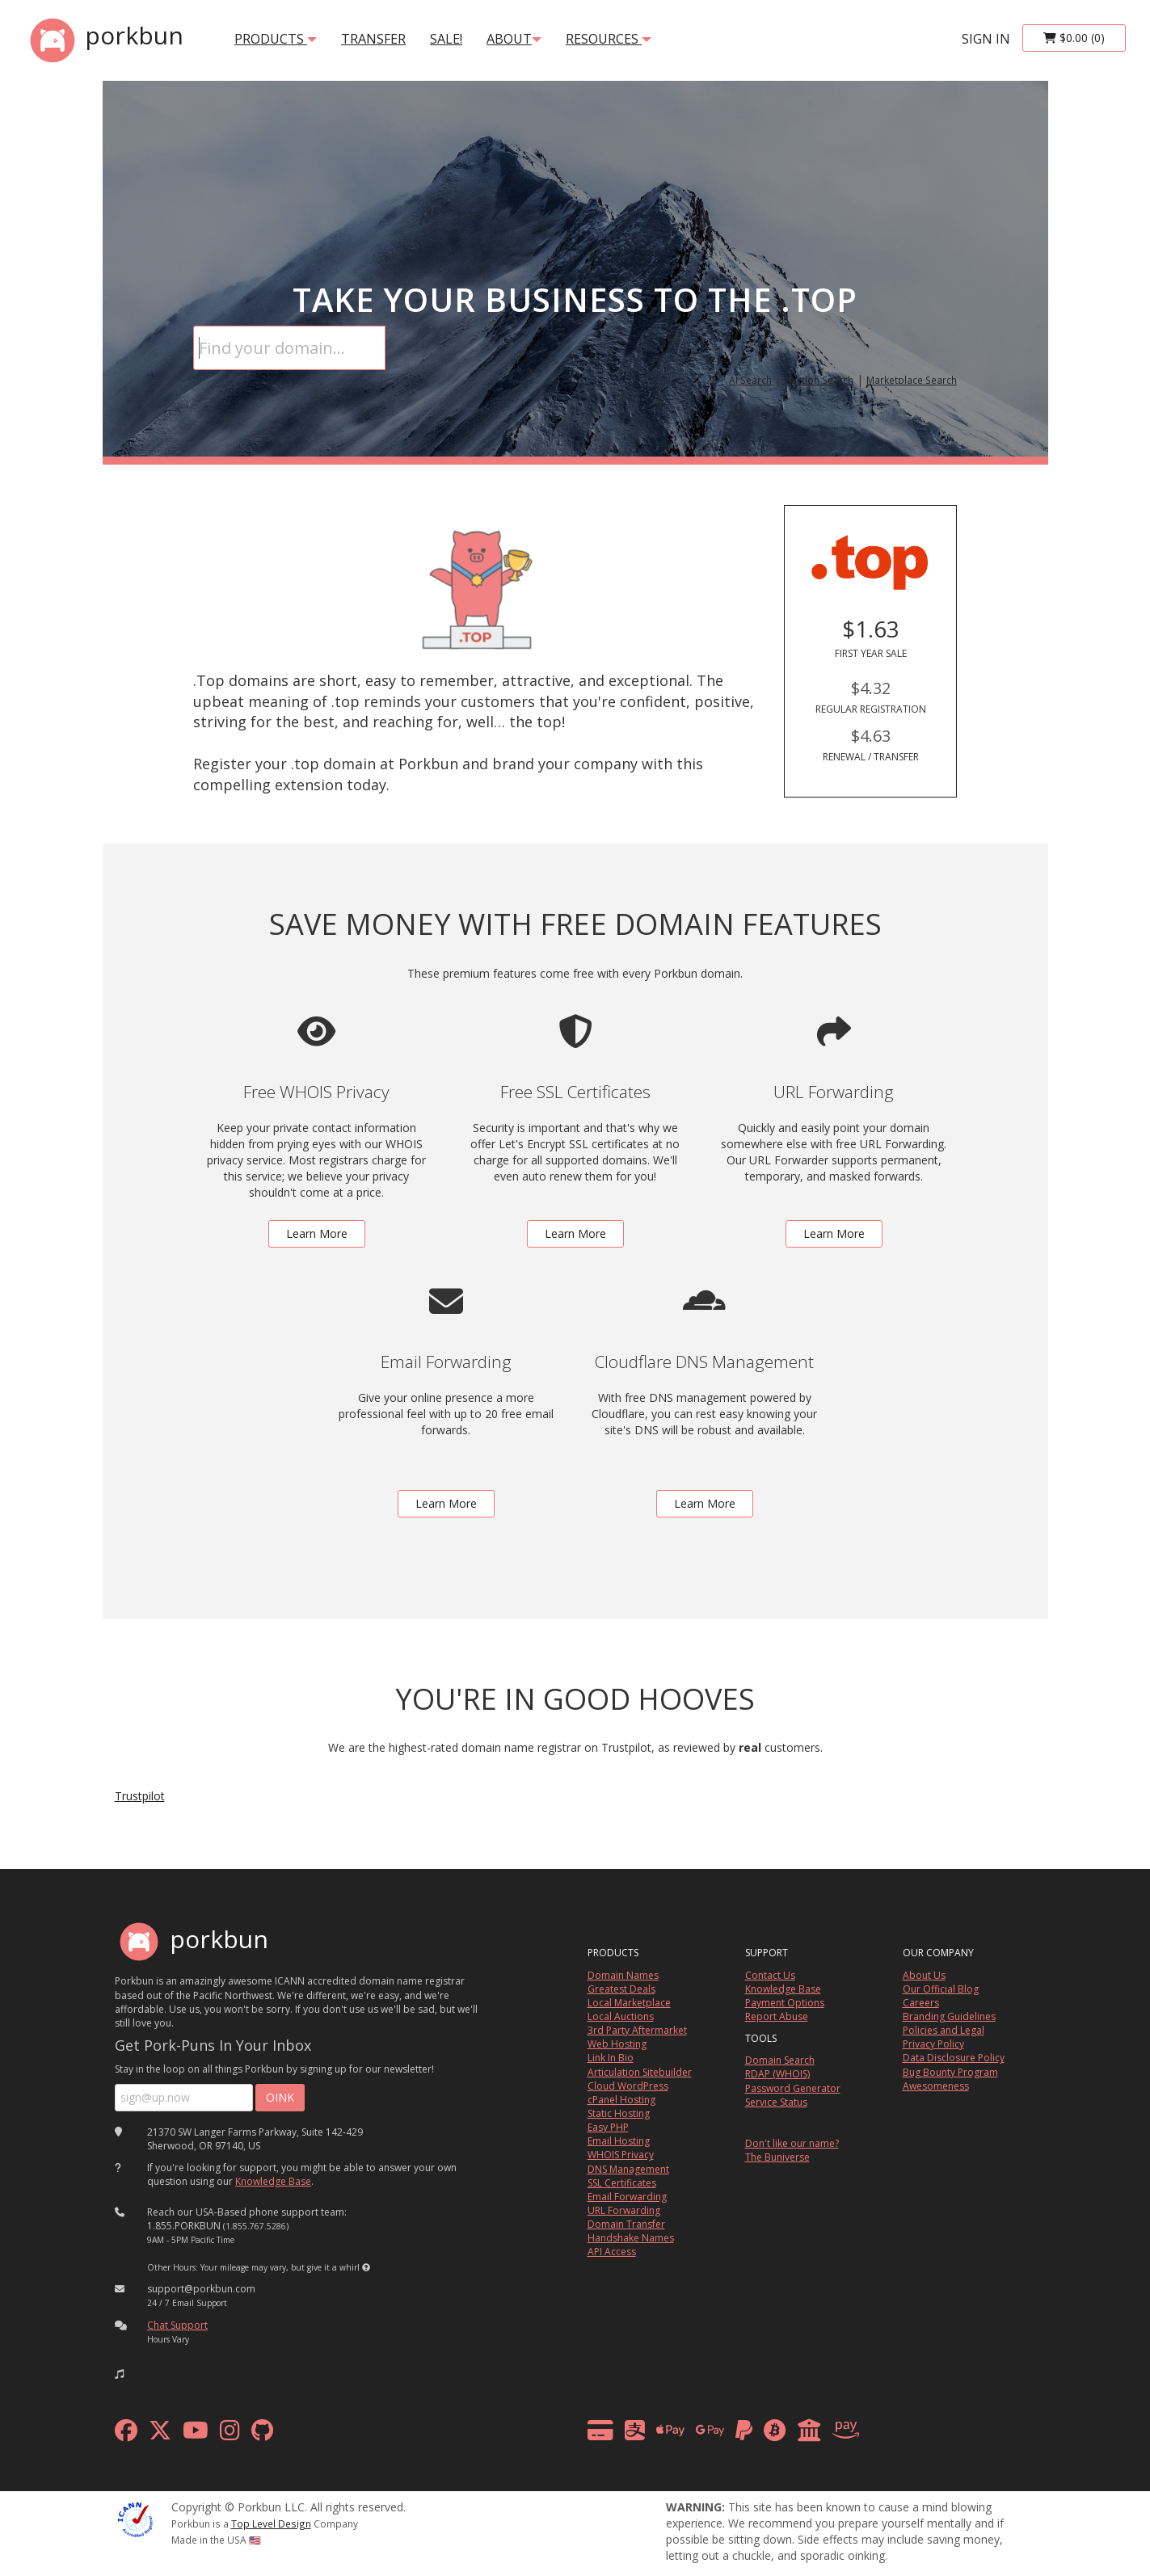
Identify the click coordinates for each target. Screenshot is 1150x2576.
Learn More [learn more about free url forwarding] (834, 1233)
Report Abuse (776, 2016)
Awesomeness (936, 2086)
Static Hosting (619, 2113)
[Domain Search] (289, 348)
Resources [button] (608, 39)
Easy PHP (608, 2127)
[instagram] (230, 2434)
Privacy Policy (933, 2044)
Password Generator (792, 2088)
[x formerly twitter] (160, 2434)
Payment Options (784, 2003)
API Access (612, 2251)
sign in (986, 39)
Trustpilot (140, 1796)
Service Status (776, 2102)
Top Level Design (271, 2523)
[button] (366, 2267)
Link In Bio (611, 2058)
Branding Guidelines (949, 2016)
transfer (373, 39)
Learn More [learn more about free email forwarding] (446, 1503)
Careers (921, 2003)
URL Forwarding (624, 2210)
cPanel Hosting (621, 2100)
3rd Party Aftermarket (637, 2030)
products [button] (275, 39)
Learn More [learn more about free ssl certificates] (575, 1233)
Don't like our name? (792, 2143)
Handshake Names (631, 2238)
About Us (924, 1975)
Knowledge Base (273, 2181)
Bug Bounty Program (950, 2072)
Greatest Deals (621, 1989)
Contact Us (770, 1975)
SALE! (446, 39)
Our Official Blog (941, 1989)
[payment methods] (728, 2434)
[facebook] (126, 2434)
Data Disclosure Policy (954, 2058)
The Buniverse (777, 2157)
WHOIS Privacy (621, 2154)
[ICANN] (135, 2518)
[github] (262, 2434)
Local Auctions (621, 2016)
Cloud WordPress (628, 2086)
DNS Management (628, 2169)
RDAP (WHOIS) (777, 2074)
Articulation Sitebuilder (640, 2072)
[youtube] (196, 2434)
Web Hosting (617, 2044)
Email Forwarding (627, 2196)
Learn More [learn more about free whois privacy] (317, 1233)
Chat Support (177, 2325)
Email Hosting (619, 2141)
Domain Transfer (626, 2224)
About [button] (514, 39)
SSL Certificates (622, 2183)
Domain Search (780, 2060)
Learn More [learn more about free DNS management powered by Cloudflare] (704, 1503)
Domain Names (623, 1975)
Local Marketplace (629, 2003)
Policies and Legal (943, 2030)
